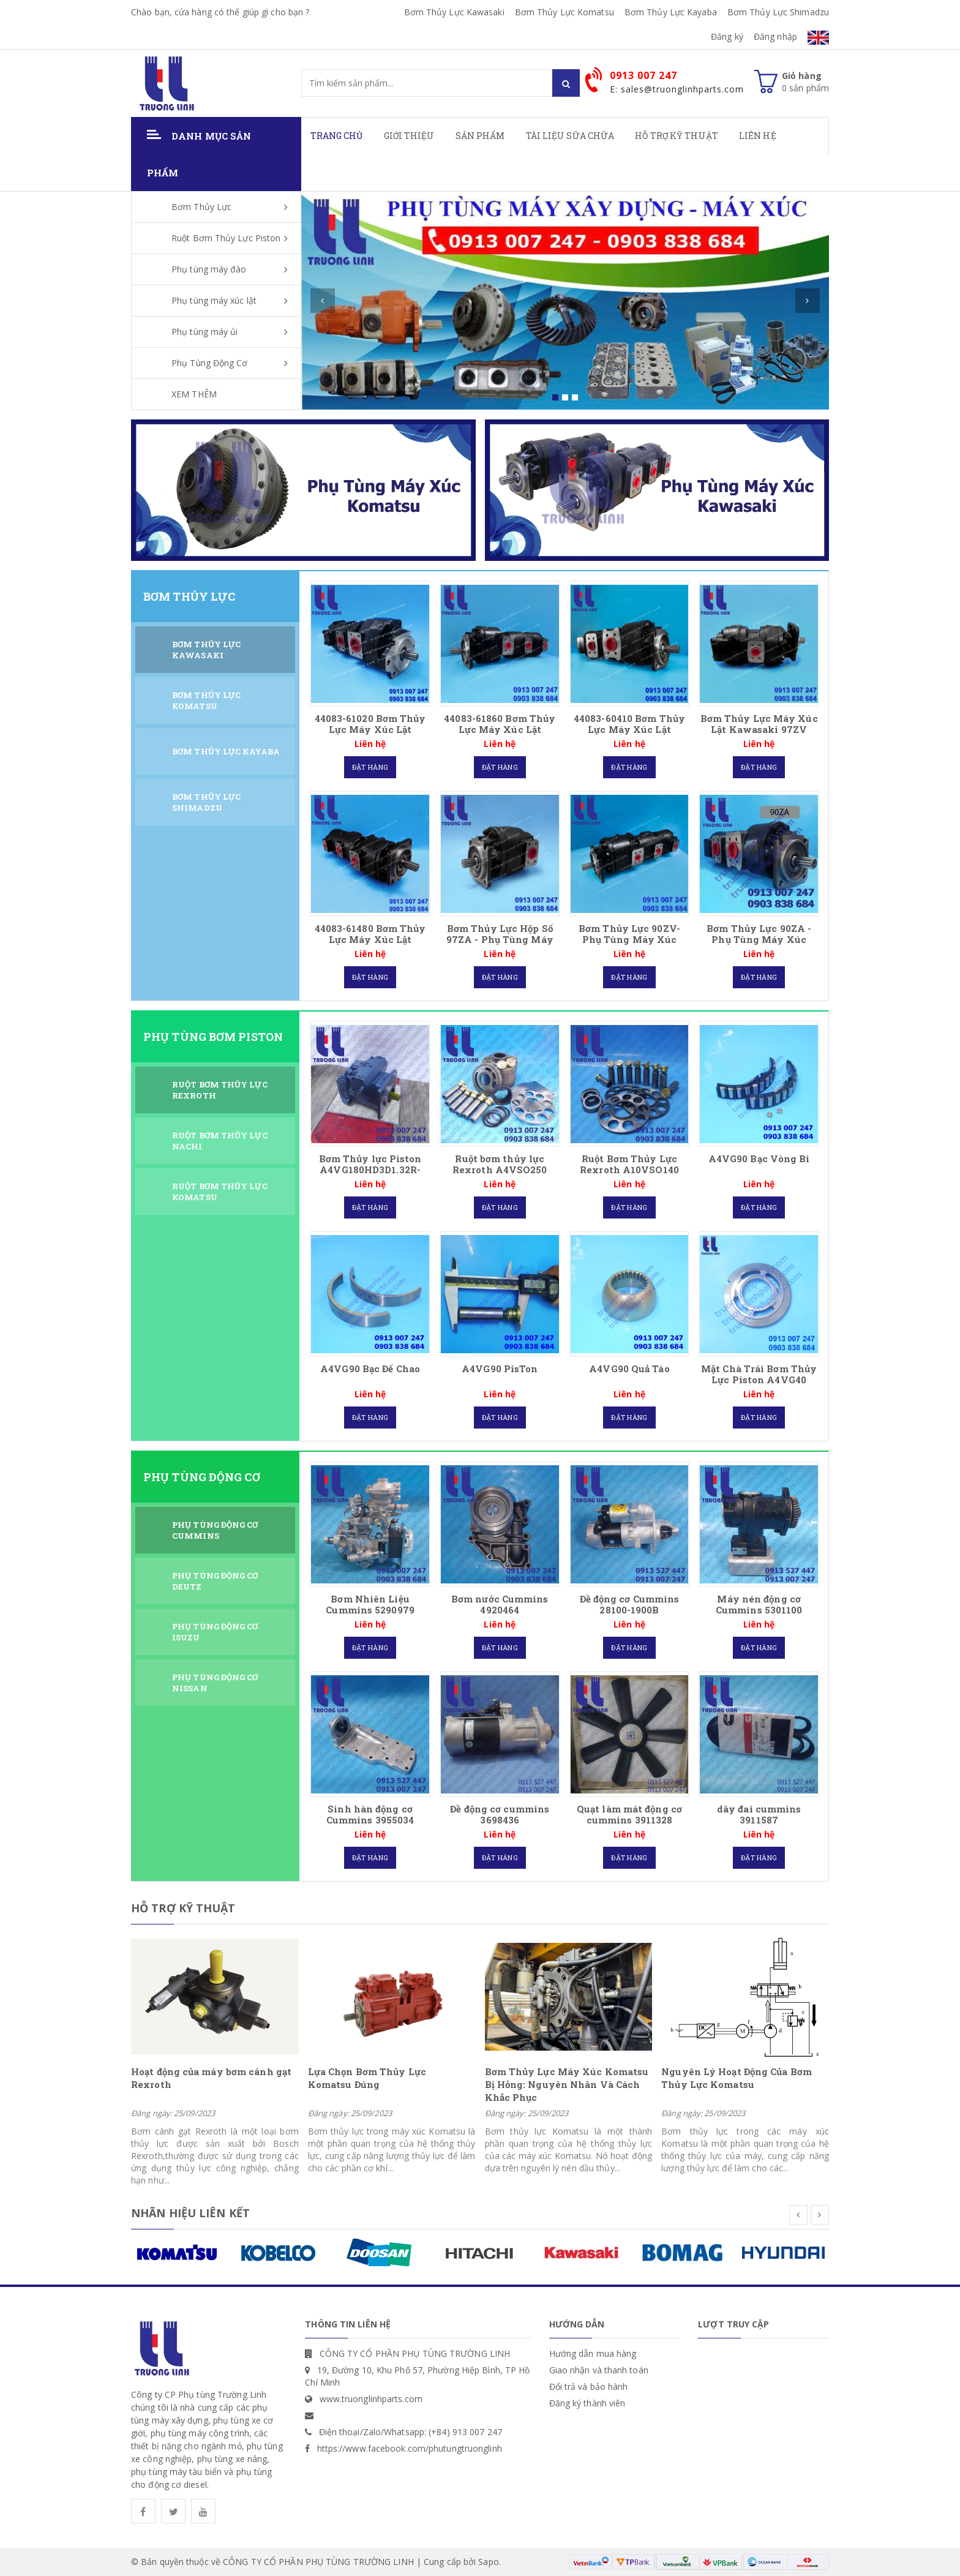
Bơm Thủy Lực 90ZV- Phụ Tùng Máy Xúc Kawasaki (629, 939)
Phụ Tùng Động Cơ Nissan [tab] (215, 1683)
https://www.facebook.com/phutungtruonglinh (409, 2448)
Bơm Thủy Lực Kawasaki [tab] (206, 650)
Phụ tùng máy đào (209, 269)
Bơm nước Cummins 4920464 (500, 1604)
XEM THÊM (194, 394)
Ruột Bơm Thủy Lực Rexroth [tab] (220, 1090)
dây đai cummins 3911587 (759, 1814)
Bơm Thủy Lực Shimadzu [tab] (206, 802)
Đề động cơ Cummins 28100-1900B (630, 1604)
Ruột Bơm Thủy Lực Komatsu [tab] (220, 1192)
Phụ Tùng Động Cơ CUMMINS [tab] (215, 1530)
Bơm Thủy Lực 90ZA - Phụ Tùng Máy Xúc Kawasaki (759, 939)
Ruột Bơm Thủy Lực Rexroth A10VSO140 (629, 1164)
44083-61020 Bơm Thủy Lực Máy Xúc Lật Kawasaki (370, 729)
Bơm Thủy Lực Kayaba (670, 12)
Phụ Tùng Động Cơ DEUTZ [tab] (215, 1581)
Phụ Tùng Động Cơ (209, 363)
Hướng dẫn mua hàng (593, 2353)
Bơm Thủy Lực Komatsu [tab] (206, 700)
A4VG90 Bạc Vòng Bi (759, 1158)
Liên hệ (757, 135)
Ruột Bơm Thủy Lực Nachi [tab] (220, 1141)
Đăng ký (727, 36)
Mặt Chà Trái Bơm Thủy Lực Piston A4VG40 (759, 1374)
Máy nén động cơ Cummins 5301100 (759, 1604)
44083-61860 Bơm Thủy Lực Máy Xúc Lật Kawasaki (499, 729)
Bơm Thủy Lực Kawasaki (454, 12)
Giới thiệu (409, 135)
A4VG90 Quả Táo (629, 1368)
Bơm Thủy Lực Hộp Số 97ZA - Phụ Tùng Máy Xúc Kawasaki (499, 939)
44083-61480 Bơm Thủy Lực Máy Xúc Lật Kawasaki (370, 939)
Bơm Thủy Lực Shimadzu (778, 12)
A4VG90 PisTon (500, 1368)
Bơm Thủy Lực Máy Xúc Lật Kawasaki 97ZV (759, 723)
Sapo (488, 2561)
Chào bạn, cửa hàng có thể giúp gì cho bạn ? (220, 12)
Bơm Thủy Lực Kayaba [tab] (226, 751)
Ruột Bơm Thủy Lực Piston (225, 238)
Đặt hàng (370, 767)
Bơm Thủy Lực (201, 206)
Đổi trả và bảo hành (588, 2386)
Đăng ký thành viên (587, 2403)
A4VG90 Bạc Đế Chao (370, 1368)
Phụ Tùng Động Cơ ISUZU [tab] (215, 1632)
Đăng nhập (775, 36)
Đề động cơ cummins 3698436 (499, 1814)
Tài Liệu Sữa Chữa (570, 135)
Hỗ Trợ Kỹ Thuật (676, 135)
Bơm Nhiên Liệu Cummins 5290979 (370, 1604)
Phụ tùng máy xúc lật (214, 300)
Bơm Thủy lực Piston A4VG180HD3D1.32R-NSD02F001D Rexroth (370, 1169)
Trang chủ (336, 135)
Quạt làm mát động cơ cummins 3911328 (629, 1814)
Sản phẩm (480, 135)
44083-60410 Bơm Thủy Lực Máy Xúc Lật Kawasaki (629, 729)
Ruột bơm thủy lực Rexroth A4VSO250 (499, 1164)
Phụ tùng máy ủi (204, 331)
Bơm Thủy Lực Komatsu (564, 12)
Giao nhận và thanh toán (598, 2370)
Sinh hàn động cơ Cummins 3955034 (370, 1814)
